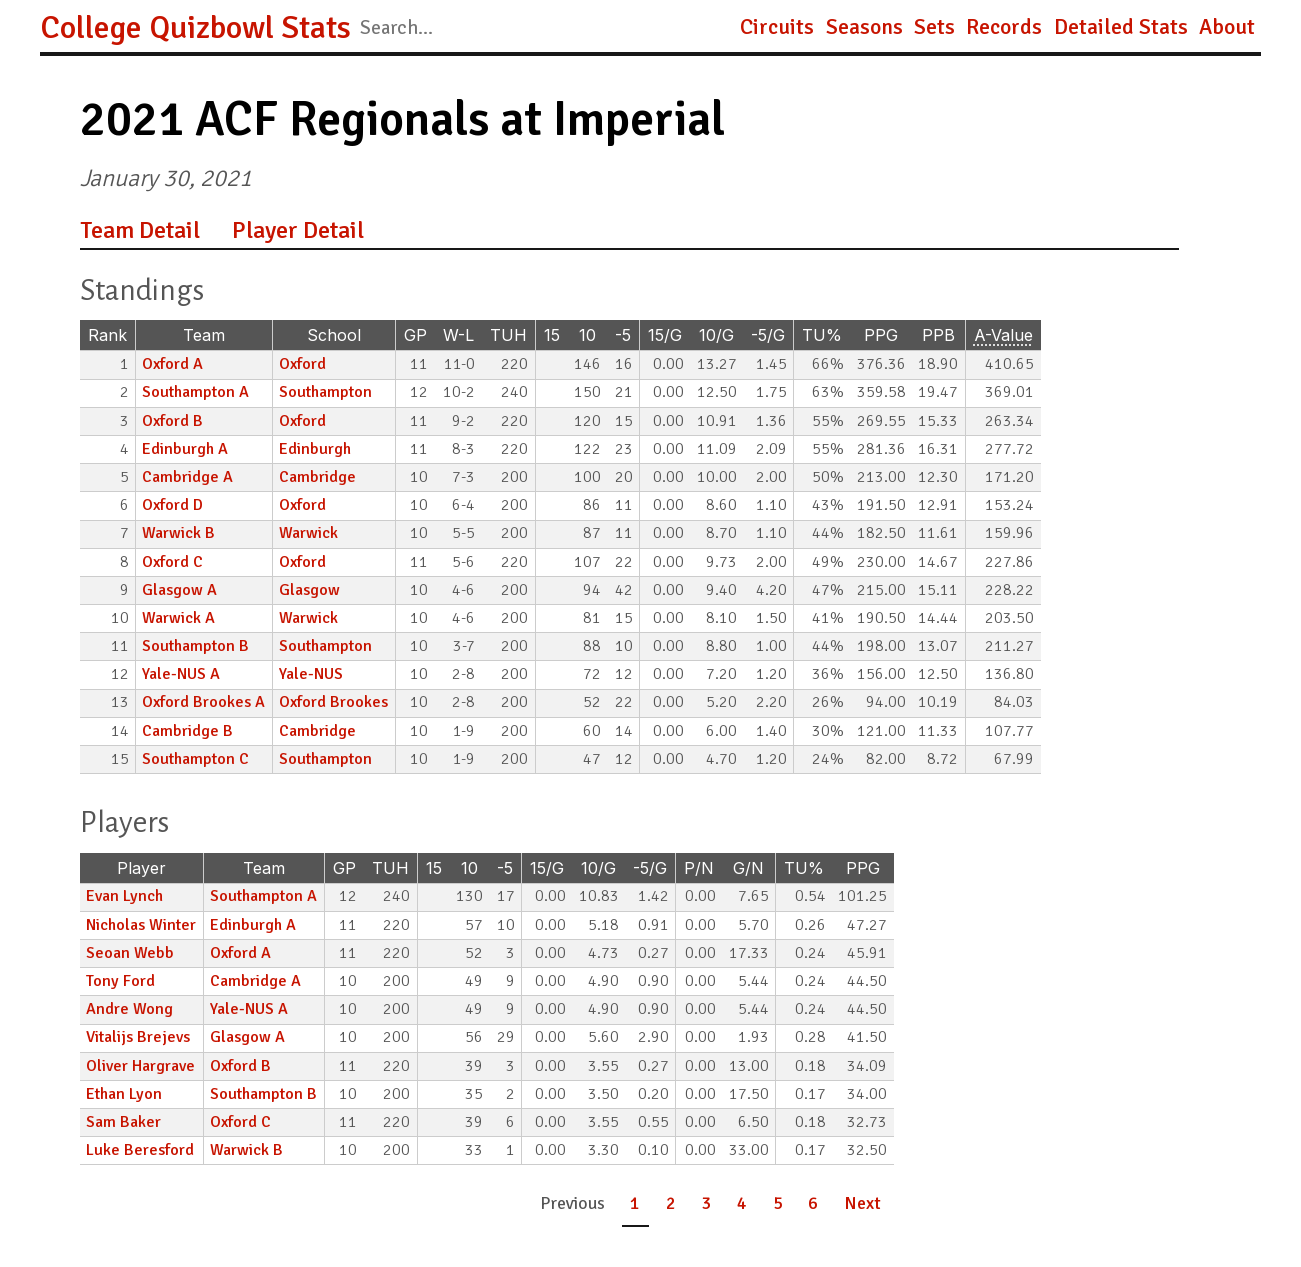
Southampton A (195, 392)
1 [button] (635, 1203)
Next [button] (862, 1203)
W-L (458, 335)
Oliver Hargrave (140, 1066)
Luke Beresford (140, 1150)
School (334, 335)
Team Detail (140, 230)
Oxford (302, 364)
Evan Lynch (124, 896)
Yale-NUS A (181, 674)
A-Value (1003, 335)
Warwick (308, 533)
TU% (822, 335)
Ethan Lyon (124, 1094)
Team (204, 335)
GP (415, 335)
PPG (881, 335)
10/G (716, 335)
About (1227, 27)
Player (141, 868)
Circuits (777, 27)
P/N (699, 868)
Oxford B (172, 421)
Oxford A (172, 364)
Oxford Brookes (333, 702)
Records (1004, 27)
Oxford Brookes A (203, 702)
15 (552, 335)
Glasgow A (179, 590)
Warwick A (178, 618)
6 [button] (813, 1203)
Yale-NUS (311, 674)
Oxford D (172, 505)
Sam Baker (123, 1122)
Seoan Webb (130, 953)
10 (587, 335)
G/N (748, 868)
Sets (934, 27)
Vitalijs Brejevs (138, 1037)
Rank (107, 335)
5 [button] (778, 1203)
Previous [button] (572, 1203)
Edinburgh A (185, 449)
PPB (938, 335)
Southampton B (195, 646)
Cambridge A (187, 477)
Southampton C (195, 759)
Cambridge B (187, 731)
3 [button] (707, 1203)
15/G (665, 335)
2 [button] (671, 1203)
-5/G (768, 335)
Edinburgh (315, 449)
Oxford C (172, 562)
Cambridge (317, 477)
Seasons (864, 27)
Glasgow (309, 590)
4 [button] (742, 1203)
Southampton (325, 392)
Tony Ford (120, 981)
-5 (623, 335)
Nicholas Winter (141, 925)
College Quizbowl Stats (195, 27)
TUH (508, 335)
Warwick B (178, 533)
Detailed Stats (1121, 27)
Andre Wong (129, 1009)
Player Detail (298, 230)
